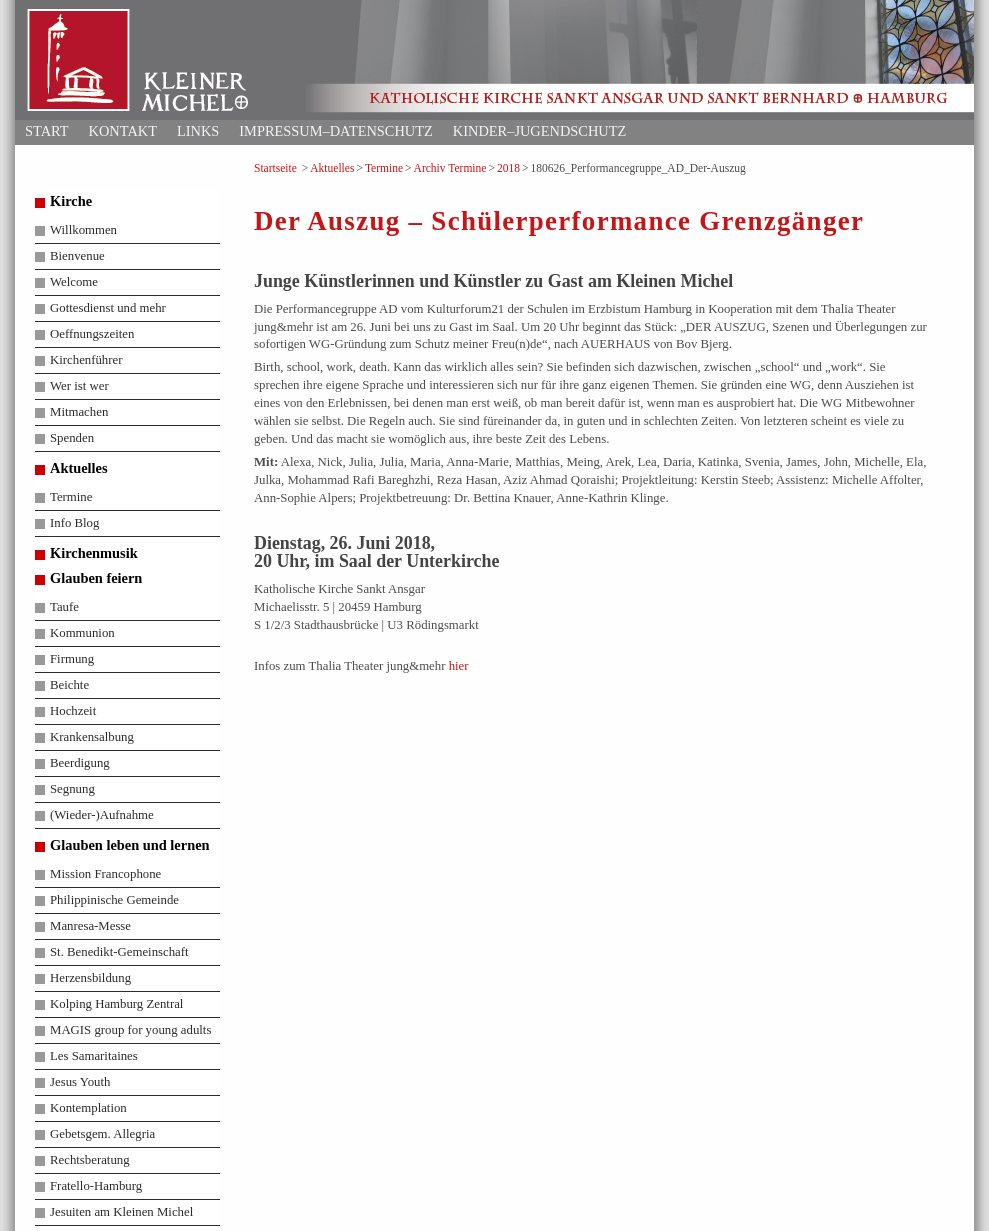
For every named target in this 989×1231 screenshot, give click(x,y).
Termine (384, 168)
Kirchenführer (86, 360)
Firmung (72, 659)
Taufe (64, 607)
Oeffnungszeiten (92, 334)
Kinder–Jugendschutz (539, 131)
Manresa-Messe (90, 926)
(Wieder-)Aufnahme (102, 815)
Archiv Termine (450, 168)
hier (459, 666)
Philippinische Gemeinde (114, 900)
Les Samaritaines (94, 1056)
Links (198, 131)
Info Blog (74, 523)
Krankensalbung (92, 737)
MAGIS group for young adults (130, 1030)
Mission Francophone (105, 874)
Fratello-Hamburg (96, 1186)
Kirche (71, 201)
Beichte (69, 685)
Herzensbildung (90, 978)
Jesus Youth (80, 1082)
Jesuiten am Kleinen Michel (121, 1212)
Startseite (275, 168)
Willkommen (83, 230)
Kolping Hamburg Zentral (116, 1004)
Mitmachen (79, 412)
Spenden (72, 438)
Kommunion (82, 633)
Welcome (74, 282)
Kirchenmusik (94, 553)
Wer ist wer (79, 386)
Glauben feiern (96, 578)
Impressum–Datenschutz (336, 131)
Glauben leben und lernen (130, 845)
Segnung (72, 789)
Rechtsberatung (90, 1160)
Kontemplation (88, 1108)
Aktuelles (332, 168)
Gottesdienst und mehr (108, 308)
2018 (508, 168)
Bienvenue (77, 256)
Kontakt (123, 131)
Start (47, 131)
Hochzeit (73, 711)
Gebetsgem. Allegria (102, 1134)
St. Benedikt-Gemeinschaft (119, 952)
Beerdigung (80, 763)
